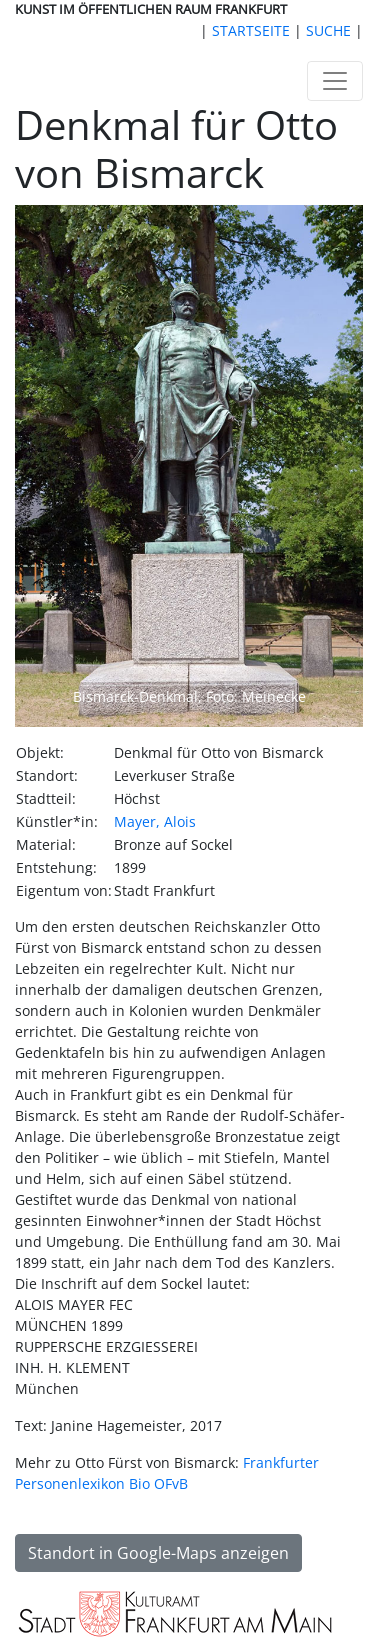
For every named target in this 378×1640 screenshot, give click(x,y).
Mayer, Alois (155, 821)
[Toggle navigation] (335, 81)
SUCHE (328, 30)
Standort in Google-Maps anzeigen (158, 1553)
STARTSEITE (251, 30)
